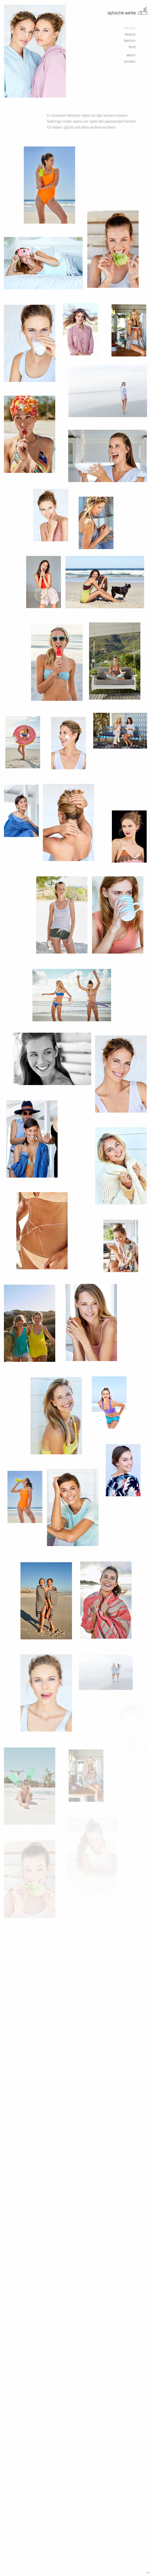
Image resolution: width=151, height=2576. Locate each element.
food (132, 46)
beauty (130, 34)
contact (129, 61)
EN (147, 2572)
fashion (129, 40)
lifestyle (129, 28)
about (131, 55)
